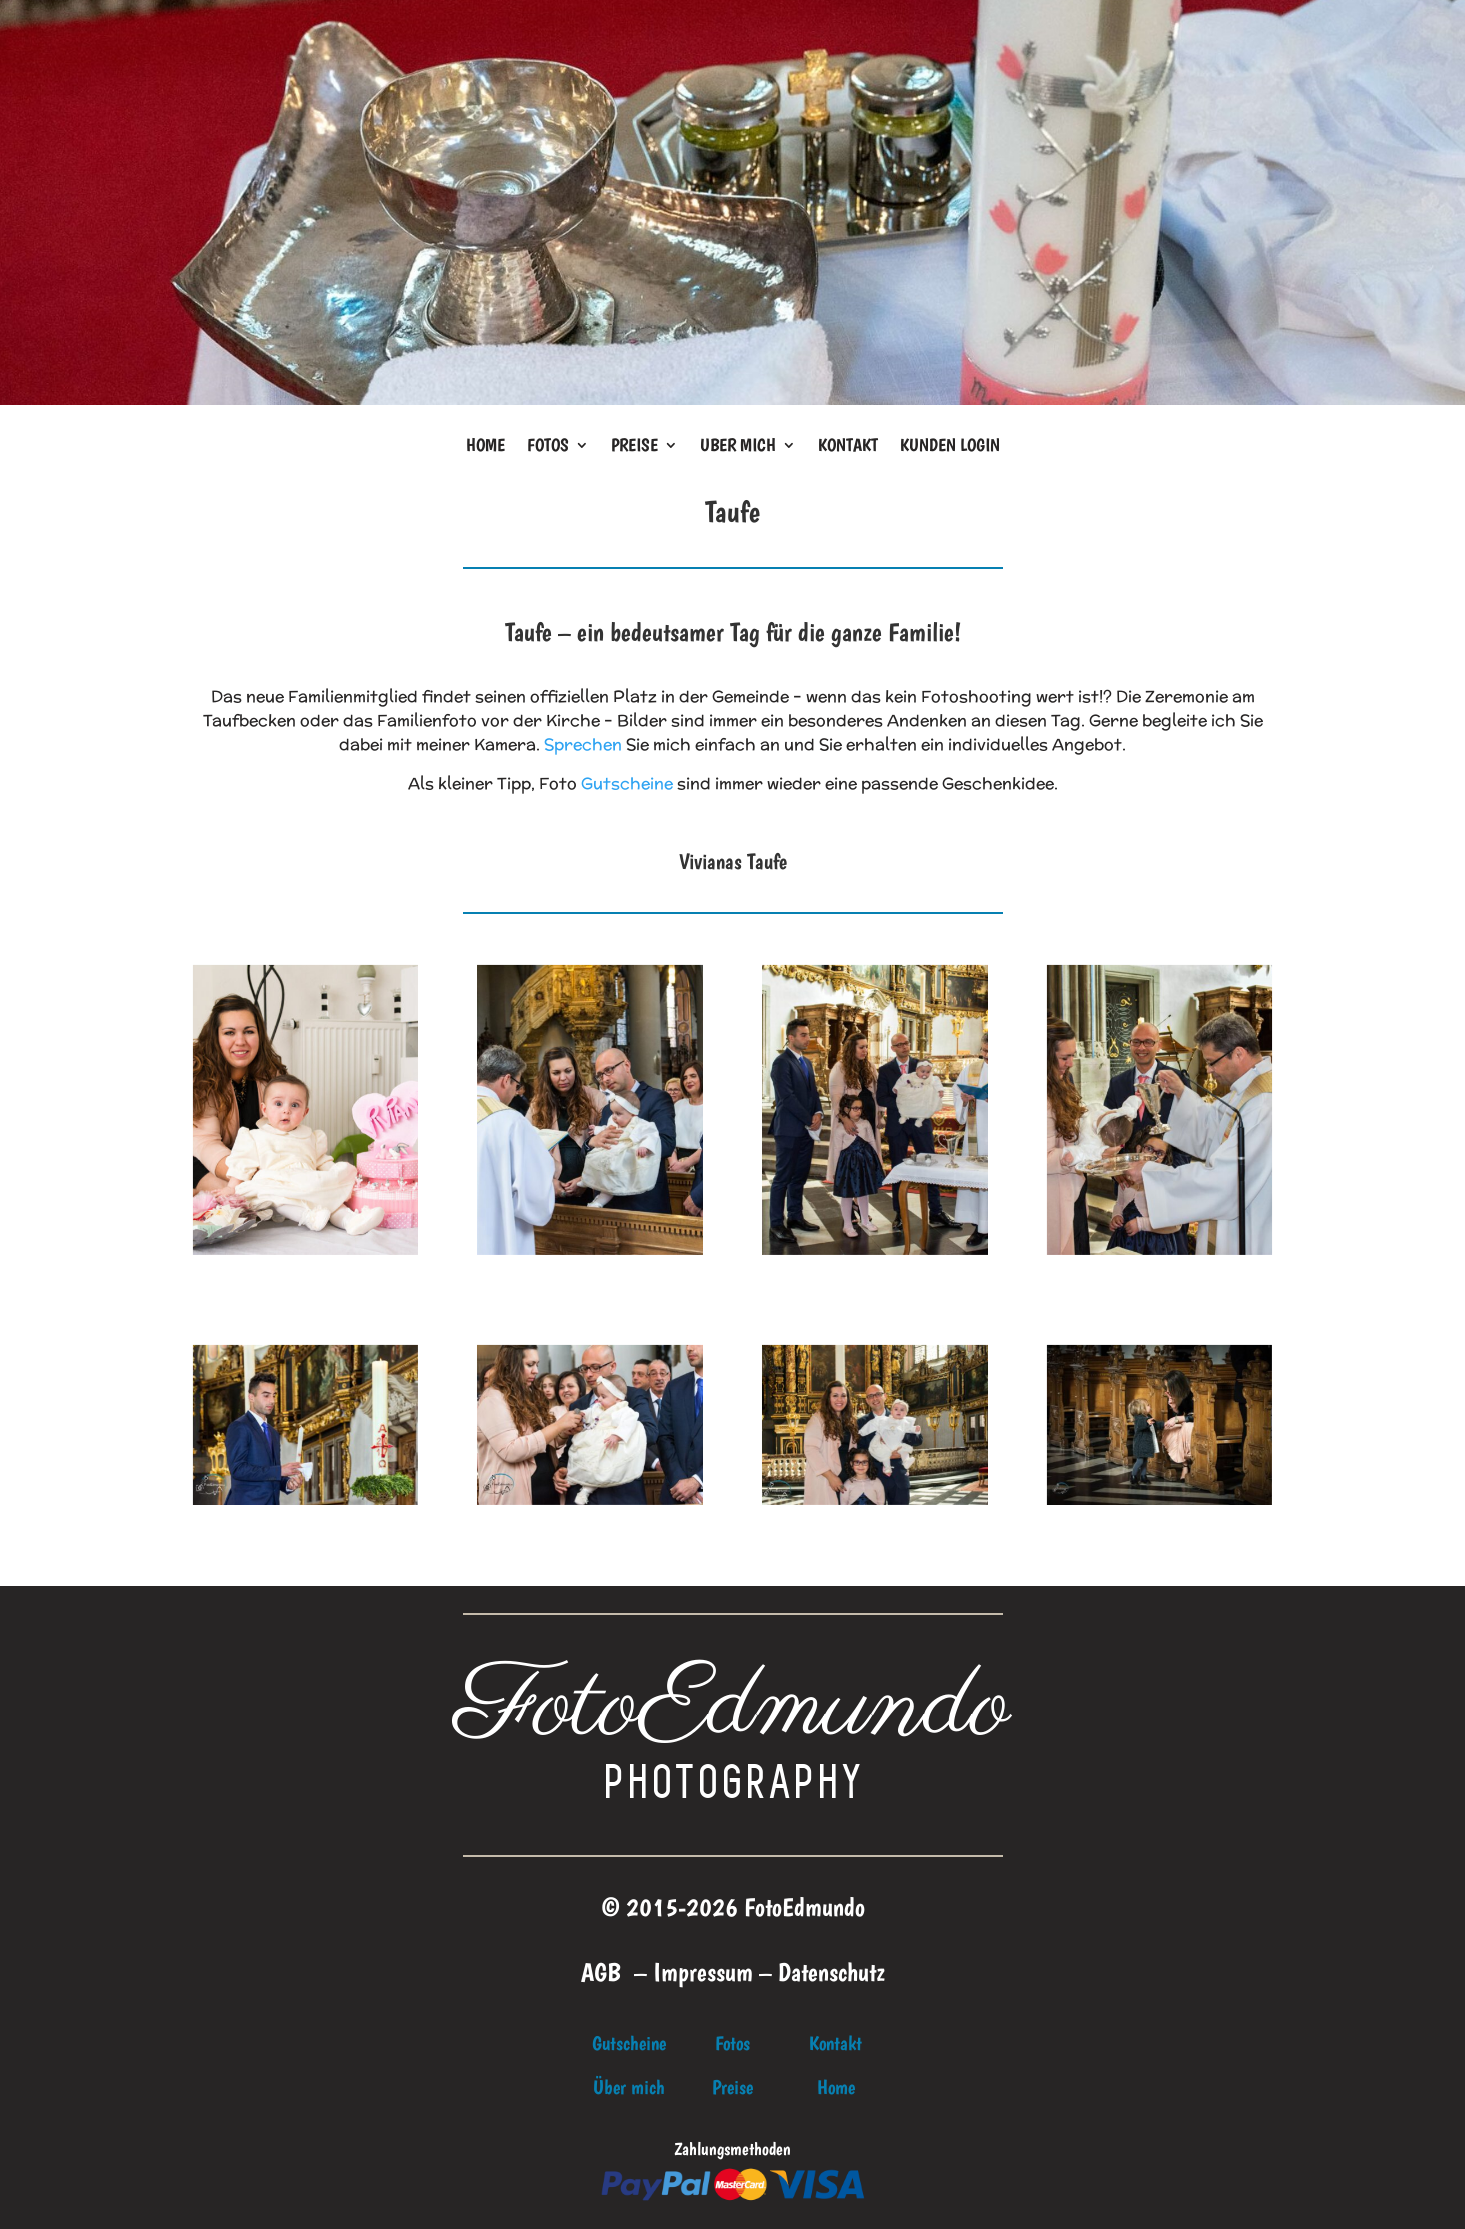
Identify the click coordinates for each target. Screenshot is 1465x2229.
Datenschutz (831, 1971)
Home (485, 446)
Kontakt (848, 446)
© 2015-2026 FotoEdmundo (733, 1906)
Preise (634, 446)
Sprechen (583, 744)
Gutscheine (627, 783)
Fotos (548, 446)
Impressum (703, 1971)
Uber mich (738, 446)
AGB (601, 1971)
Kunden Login (950, 446)
